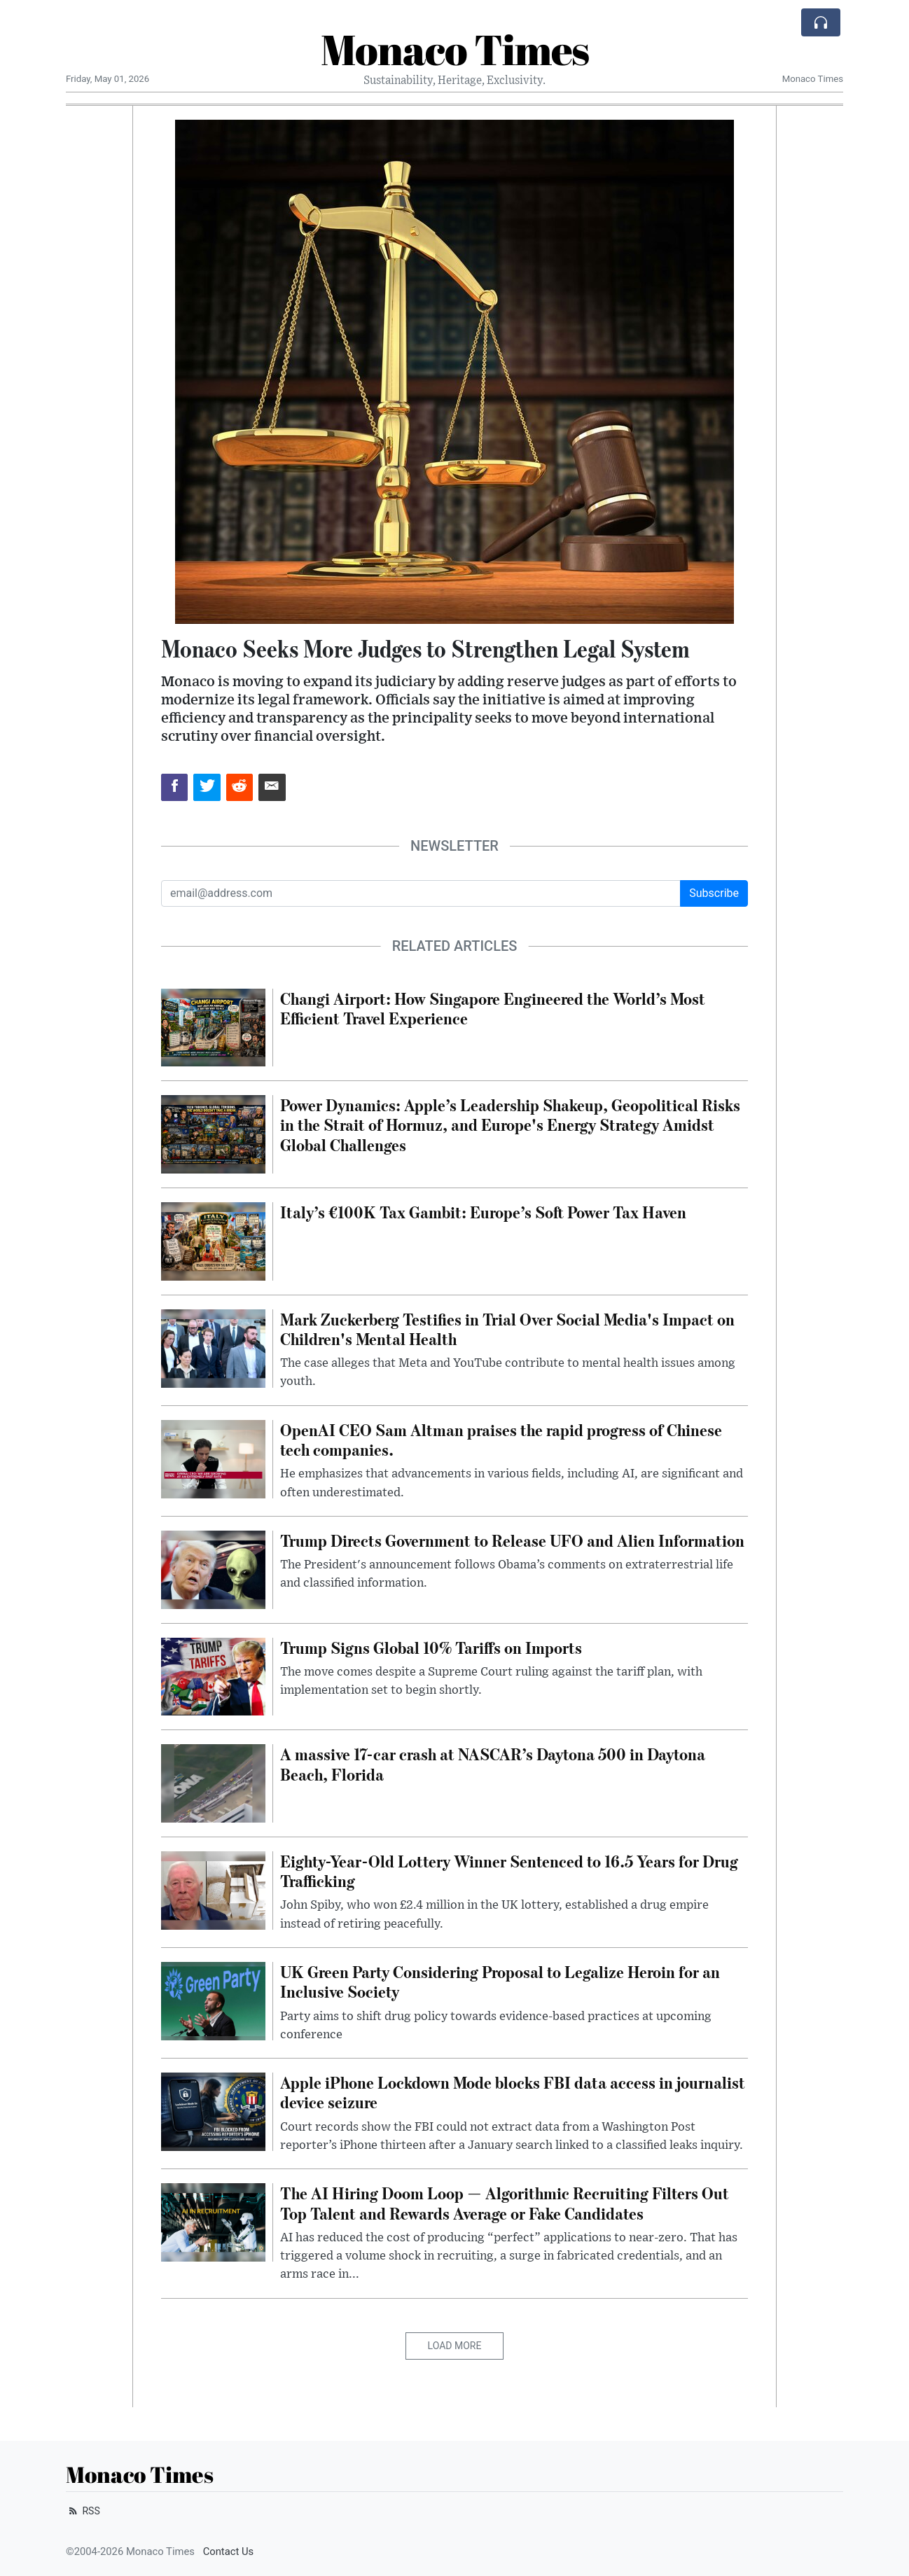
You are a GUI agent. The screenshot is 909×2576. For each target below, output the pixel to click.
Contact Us (228, 2551)
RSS (83, 2510)
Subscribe (714, 893)
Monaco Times (455, 49)
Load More (455, 2345)
